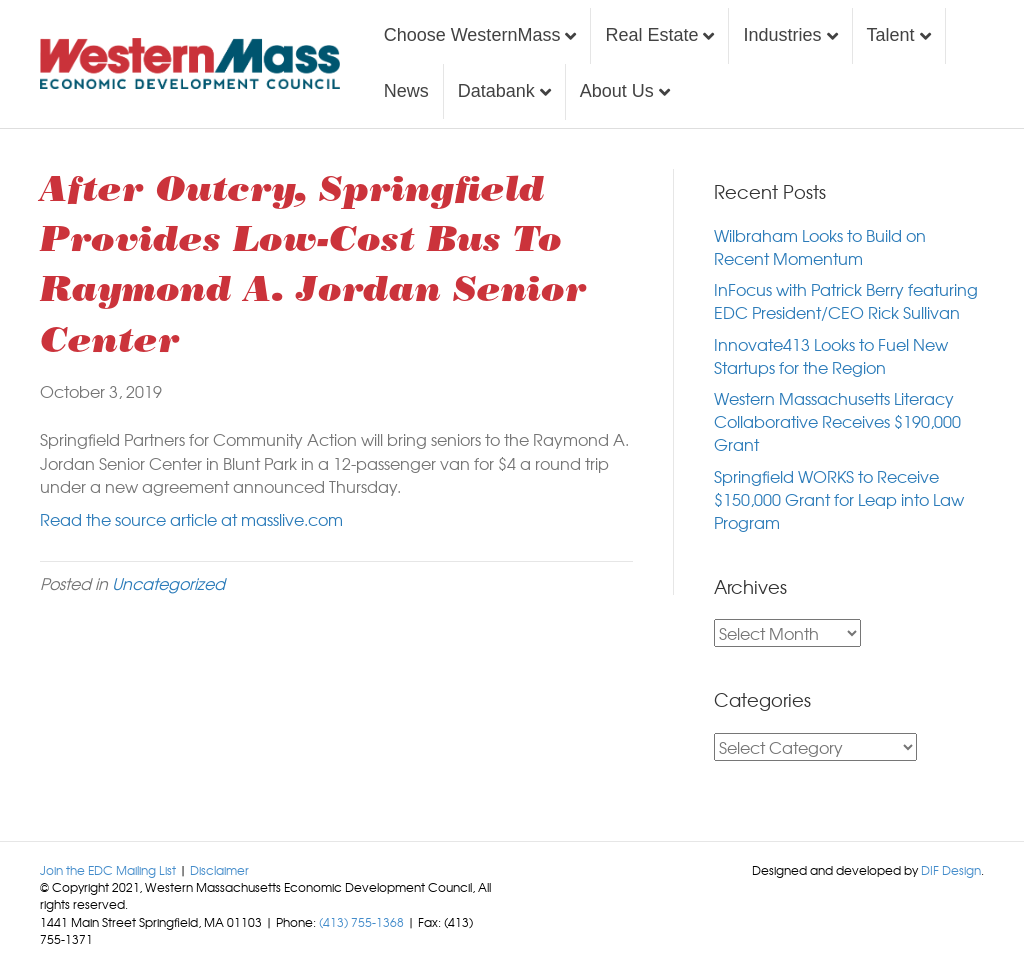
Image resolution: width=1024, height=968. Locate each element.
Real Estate (651, 35)
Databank (496, 91)
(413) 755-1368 (361, 922)
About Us (617, 91)
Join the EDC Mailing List (108, 870)
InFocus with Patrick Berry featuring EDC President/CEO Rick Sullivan (846, 300)
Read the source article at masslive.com (191, 519)
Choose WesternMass (472, 35)
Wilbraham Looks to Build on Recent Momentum (820, 246)
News (406, 91)
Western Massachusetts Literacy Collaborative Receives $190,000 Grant (837, 421)
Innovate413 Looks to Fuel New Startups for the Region (831, 355)
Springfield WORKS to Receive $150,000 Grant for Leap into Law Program (839, 499)
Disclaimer (219, 870)
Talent (891, 35)
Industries (782, 35)
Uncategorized (168, 583)
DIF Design (951, 870)
